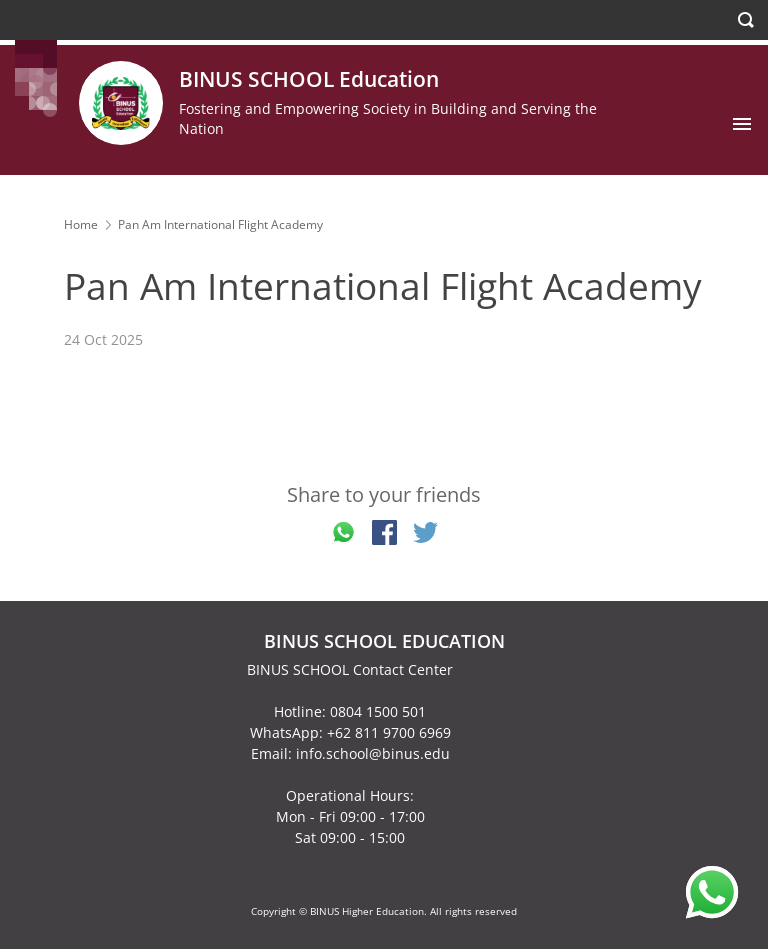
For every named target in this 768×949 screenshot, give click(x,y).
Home (81, 224)
